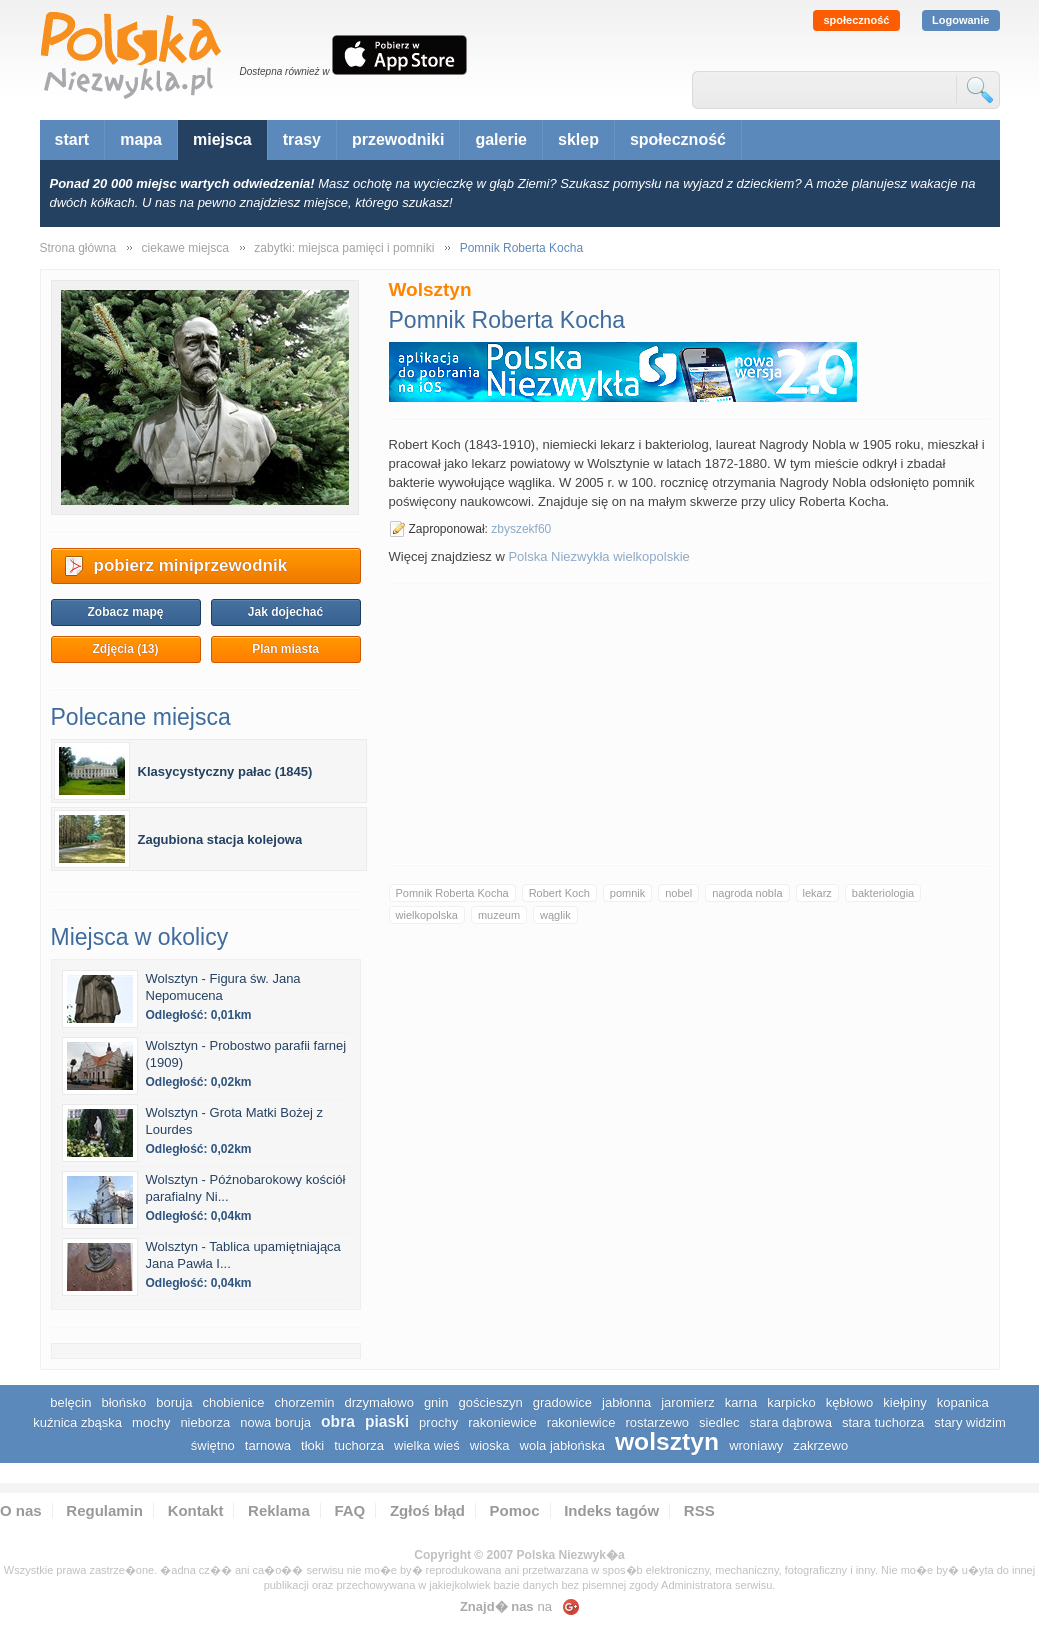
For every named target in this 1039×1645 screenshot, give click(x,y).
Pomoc (515, 1510)
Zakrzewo (820, 1445)
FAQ (349, 1510)
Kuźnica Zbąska (77, 1422)
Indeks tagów (611, 1510)
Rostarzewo (657, 1422)
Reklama (279, 1510)
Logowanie (960, 20)
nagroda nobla (747, 893)
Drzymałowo (379, 1402)
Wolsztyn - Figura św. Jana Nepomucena (223, 987)
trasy (302, 139)
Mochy (151, 1422)
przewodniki (398, 139)
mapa (141, 139)
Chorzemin (305, 1402)
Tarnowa (268, 1445)
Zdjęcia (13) (125, 649)
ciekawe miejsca (185, 248)
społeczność (856, 20)
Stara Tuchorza (883, 1422)
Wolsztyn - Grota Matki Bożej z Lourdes (234, 1121)
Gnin (436, 1402)
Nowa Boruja (275, 1422)
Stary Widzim (970, 1422)
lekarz (817, 893)
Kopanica (963, 1402)
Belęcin (70, 1402)
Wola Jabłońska (562, 1445)
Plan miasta (285, 649)
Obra (338, 1421)
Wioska (490, 1445)
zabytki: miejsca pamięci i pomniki (344, 248)
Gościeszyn (490, 1402)
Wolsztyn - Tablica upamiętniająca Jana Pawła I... (243, 1255)
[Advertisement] (689, 724)
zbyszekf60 (521, 529)
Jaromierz (687, 1402)
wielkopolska (427, 915)
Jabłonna (626, 1402)
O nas (21, 1510)
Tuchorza (359, 1445)
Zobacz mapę (125, 612)
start (72, 139)
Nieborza (205, 1422)
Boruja (174, 1402)
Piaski (387, 1421)
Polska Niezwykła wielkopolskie (598, 556)
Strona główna (78, 248)
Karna (741, 1402)
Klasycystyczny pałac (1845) (225, 771)
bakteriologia (883, 893)
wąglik (555, 915)
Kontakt (196, 1510)
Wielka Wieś (427, 1445)
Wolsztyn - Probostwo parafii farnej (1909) (246, 1054)
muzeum (499, 915)
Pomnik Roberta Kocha (452, 893)
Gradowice (562, 1402)
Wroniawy (756, 1445)
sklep (578, 139)
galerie (501, 139)
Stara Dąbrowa (791, 1422)
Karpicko (791, 1402)
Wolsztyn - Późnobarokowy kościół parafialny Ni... (246, 1188)
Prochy (438, 1422)
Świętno (213, 1445)
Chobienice (233, 1402)
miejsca (222, 139)
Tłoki (312, 1445)
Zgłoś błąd (427, 1510)
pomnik (627, 893)
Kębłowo (850, 1402)
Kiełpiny (904, 1402)
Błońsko (123, 1402)
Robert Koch (559, 893)
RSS (699, 1510)
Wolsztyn (667, 1441)
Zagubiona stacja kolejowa (220, 839)
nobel (678, 893)
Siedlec (719, 1422)
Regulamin (104, 1510)
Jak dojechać (285, 612)
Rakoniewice (502, 1422)
